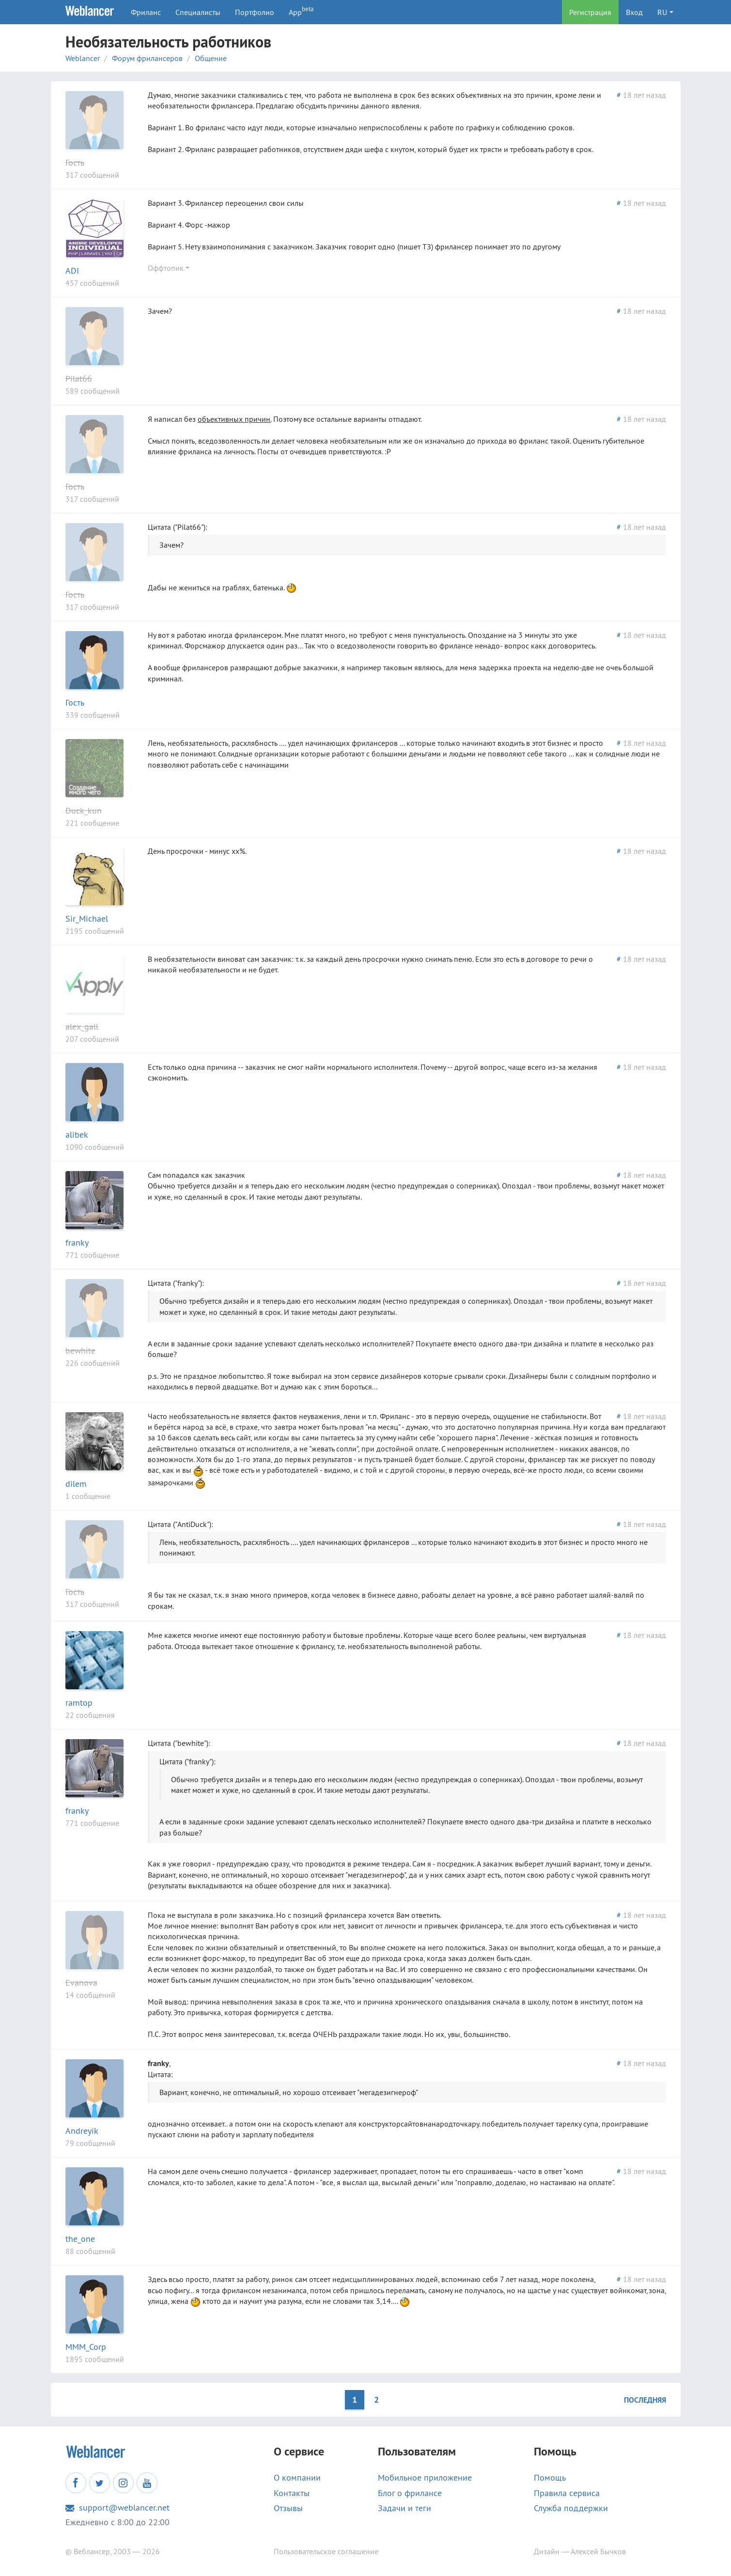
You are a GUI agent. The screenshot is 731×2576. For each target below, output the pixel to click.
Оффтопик (166, 268)
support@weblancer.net (117, 2507)
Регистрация (590, 12)
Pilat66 (78, 378)
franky (77, 1242)
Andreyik (81, 2130)
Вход (634, 12)
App (301, 11)
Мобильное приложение (425, 2477)
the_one (80, 2238)
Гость (74, 162)
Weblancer (82, 58)
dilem (76, 1483)
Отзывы (288, 2508)
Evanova (81, 1982)
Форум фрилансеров (147, 58)
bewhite (80, 1350)
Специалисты (197, 12)
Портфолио (254, 12)
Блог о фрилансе (410, 2493)
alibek (76, 1134)
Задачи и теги (404, 2508)
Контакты (292, 2493)
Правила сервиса (567, 2493)
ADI (72, 270)
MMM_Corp (85, 2346)
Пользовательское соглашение (326, 2551)
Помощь (550, 2477)
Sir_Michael (86, 918)
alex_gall (81, 1026)
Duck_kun (83, 810)
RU (662, 12)
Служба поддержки (571, 2508)
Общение (211, 58)
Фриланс (146, 12)
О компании (297, 2477)
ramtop (79, 1702)
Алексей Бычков (598, 2551)
